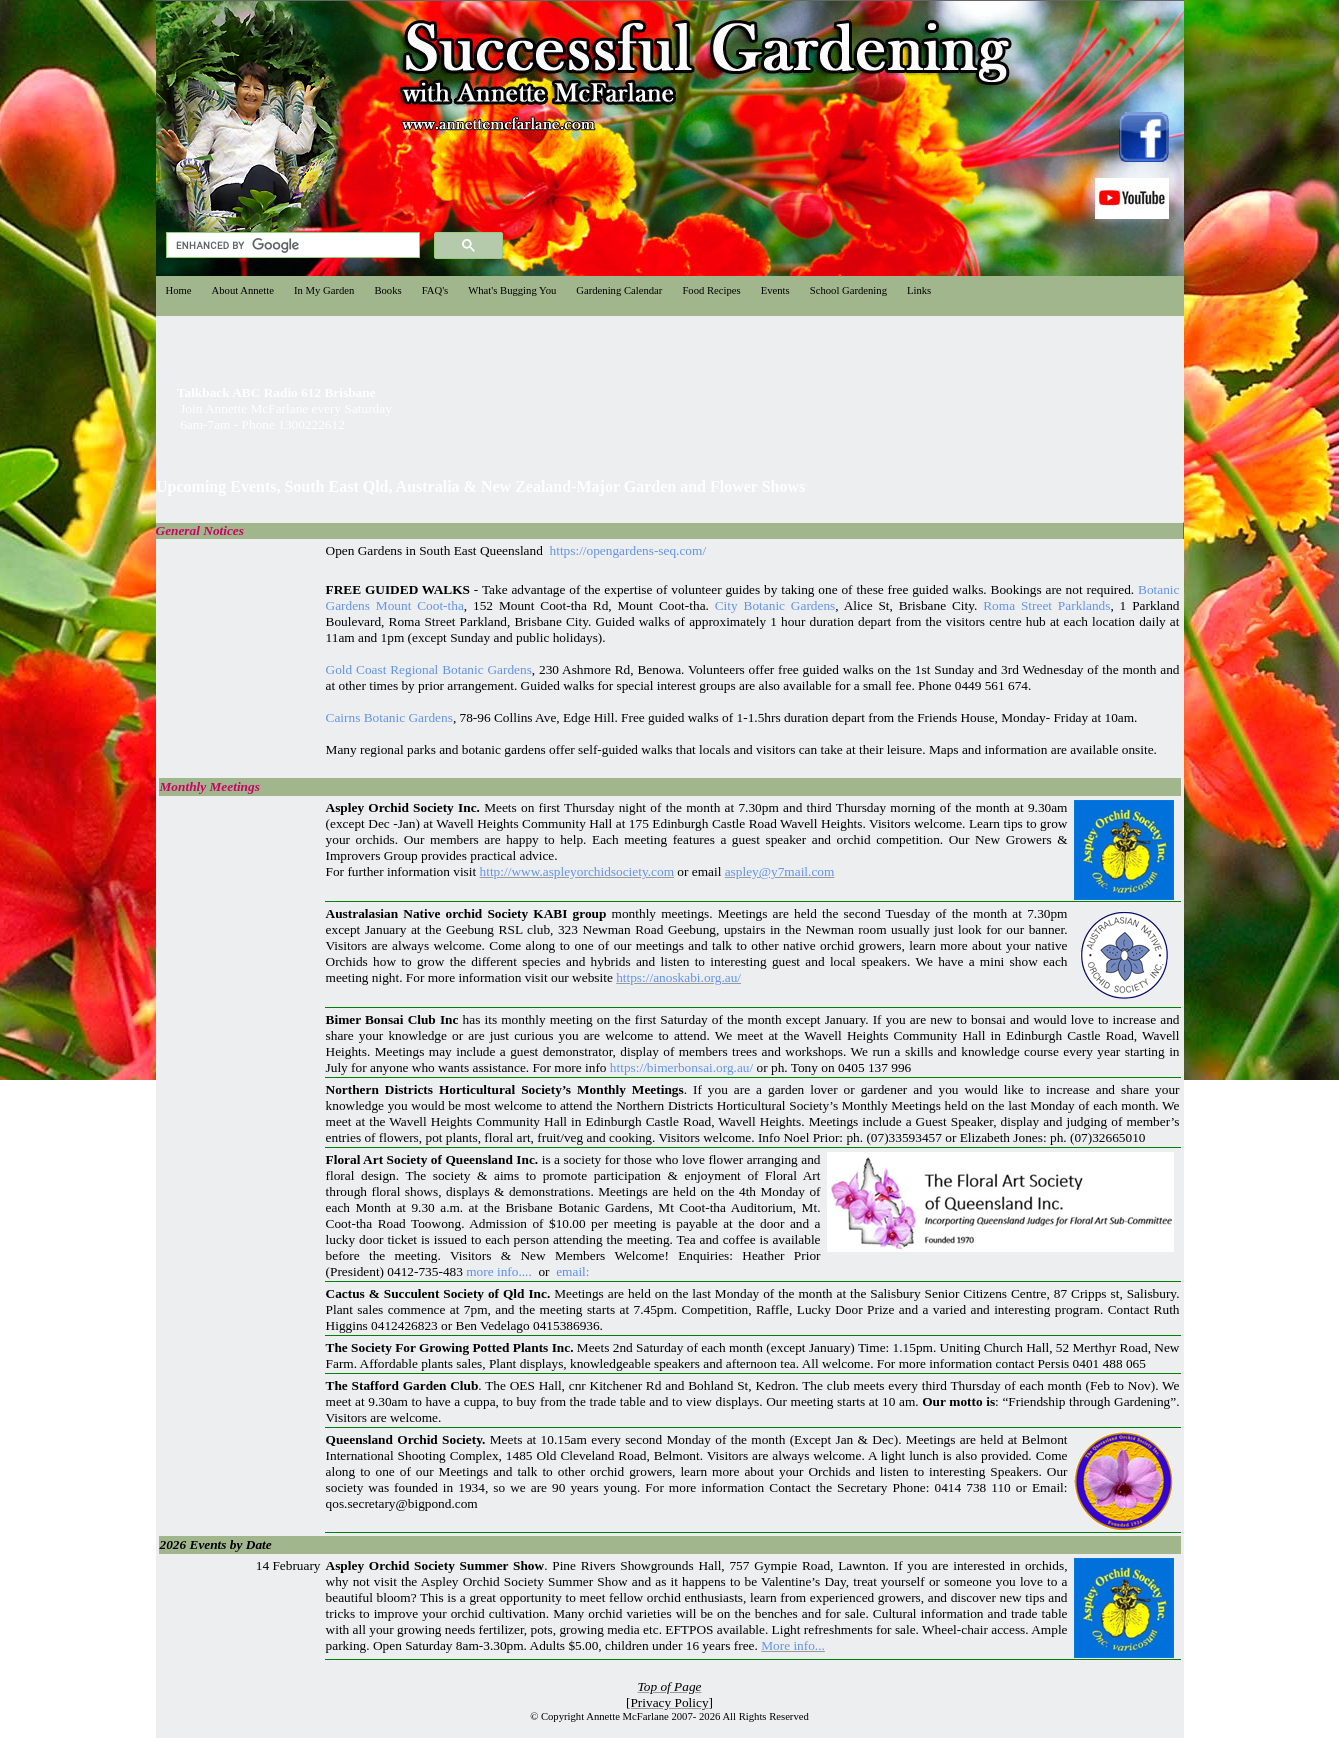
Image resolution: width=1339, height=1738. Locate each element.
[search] (291, 245)
